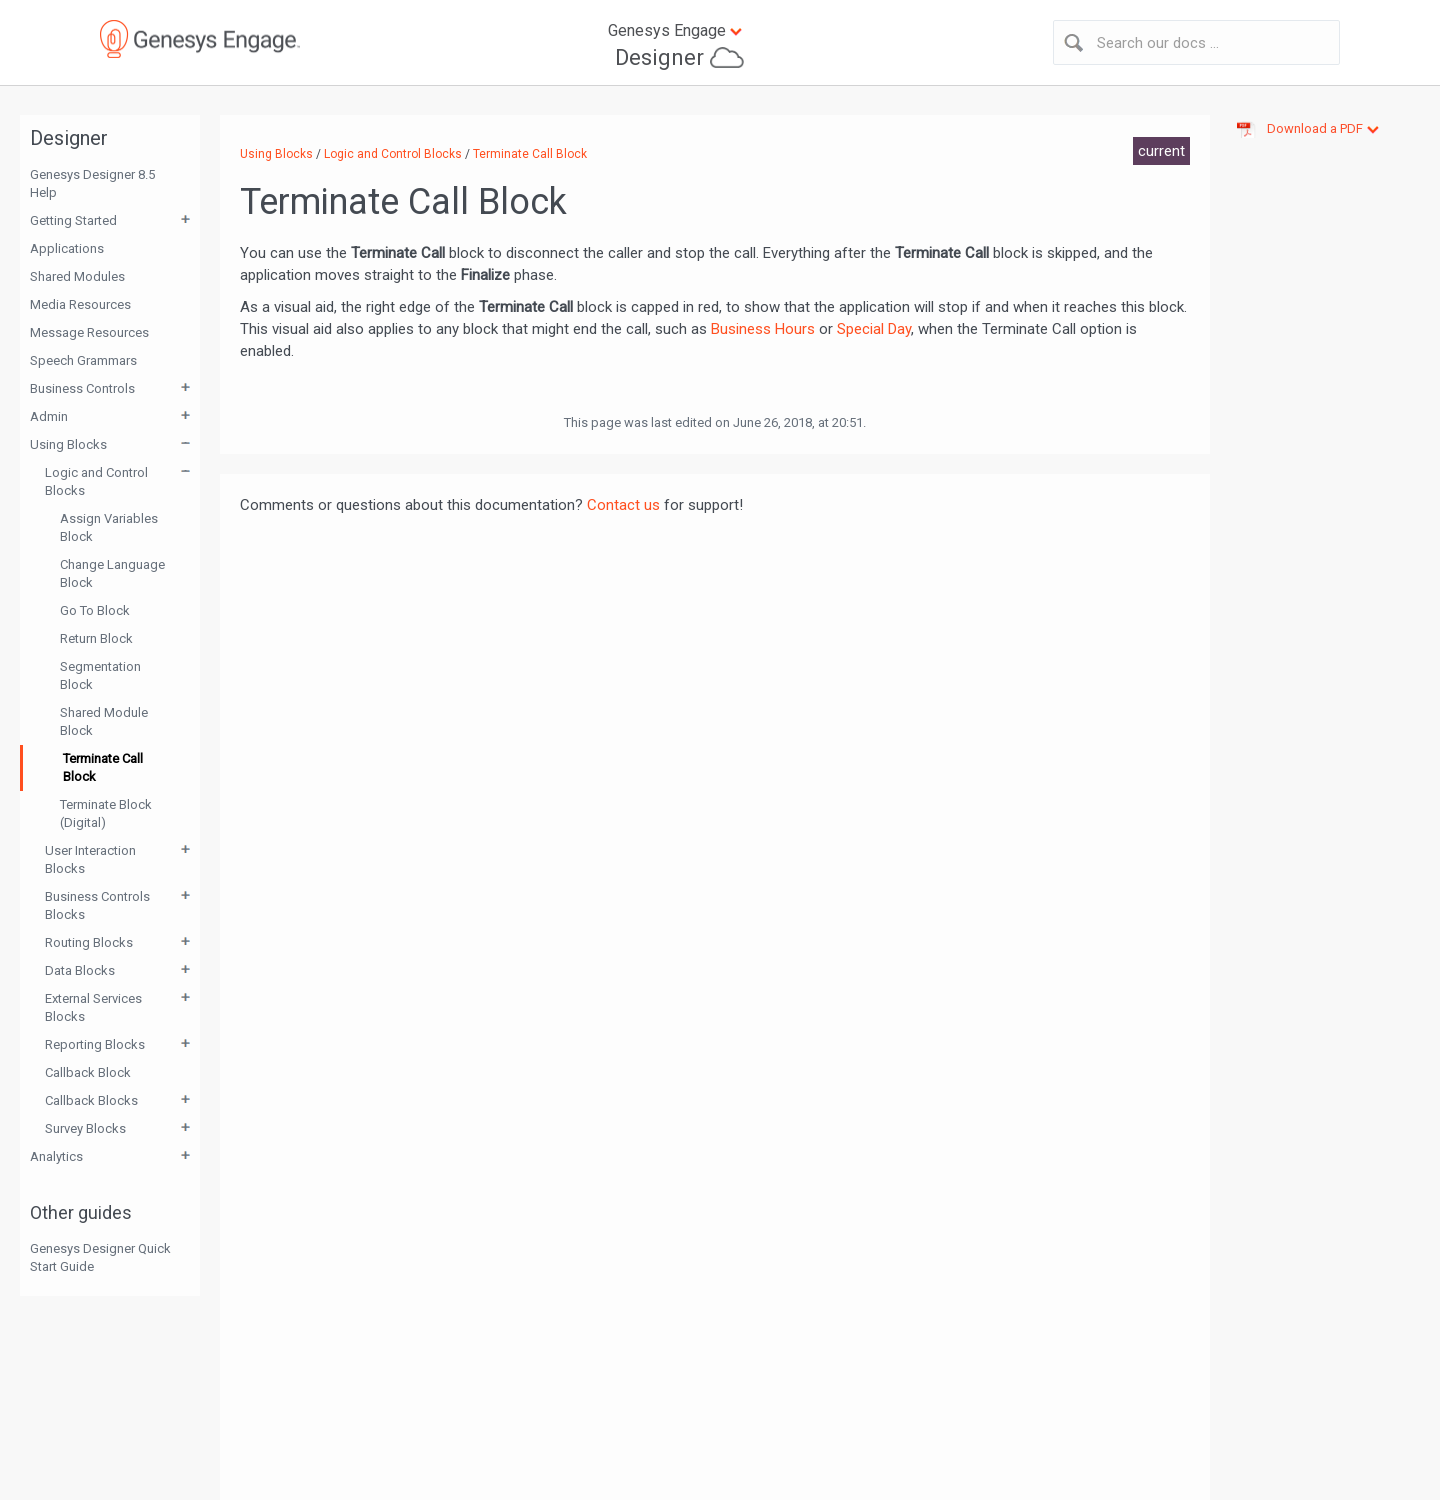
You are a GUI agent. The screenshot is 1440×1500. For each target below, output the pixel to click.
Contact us (623, 505)
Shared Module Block (104, 721)
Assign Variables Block (109, 527)
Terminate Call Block (103, 767)
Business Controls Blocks (97, 905)
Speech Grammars (83, 360)
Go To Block (95, 610)
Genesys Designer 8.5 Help (92, 183)
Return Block (96, 638)
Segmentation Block (100, 675)
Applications (67, 248)
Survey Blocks (85, 1128)
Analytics (56, 1156)
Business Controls (82, 388)
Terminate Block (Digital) (106, 813)
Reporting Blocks (95, 1044)
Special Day (874, 329)
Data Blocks (80, 970)
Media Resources (80, 304)
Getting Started (73, 220)
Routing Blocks (89, 942)
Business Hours (763, 329)
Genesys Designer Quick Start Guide (100, 1257)
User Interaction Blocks (90, 859)
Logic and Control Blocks (96, 481)
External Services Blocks (93, 1007)
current (1161, 151)
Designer (659, 57)
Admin (49, 416)
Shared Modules (77, 276)
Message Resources (89, 332)
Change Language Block (112, 573)
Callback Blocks (91, 1100)
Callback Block (88, 1072)
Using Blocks (68, 444)
